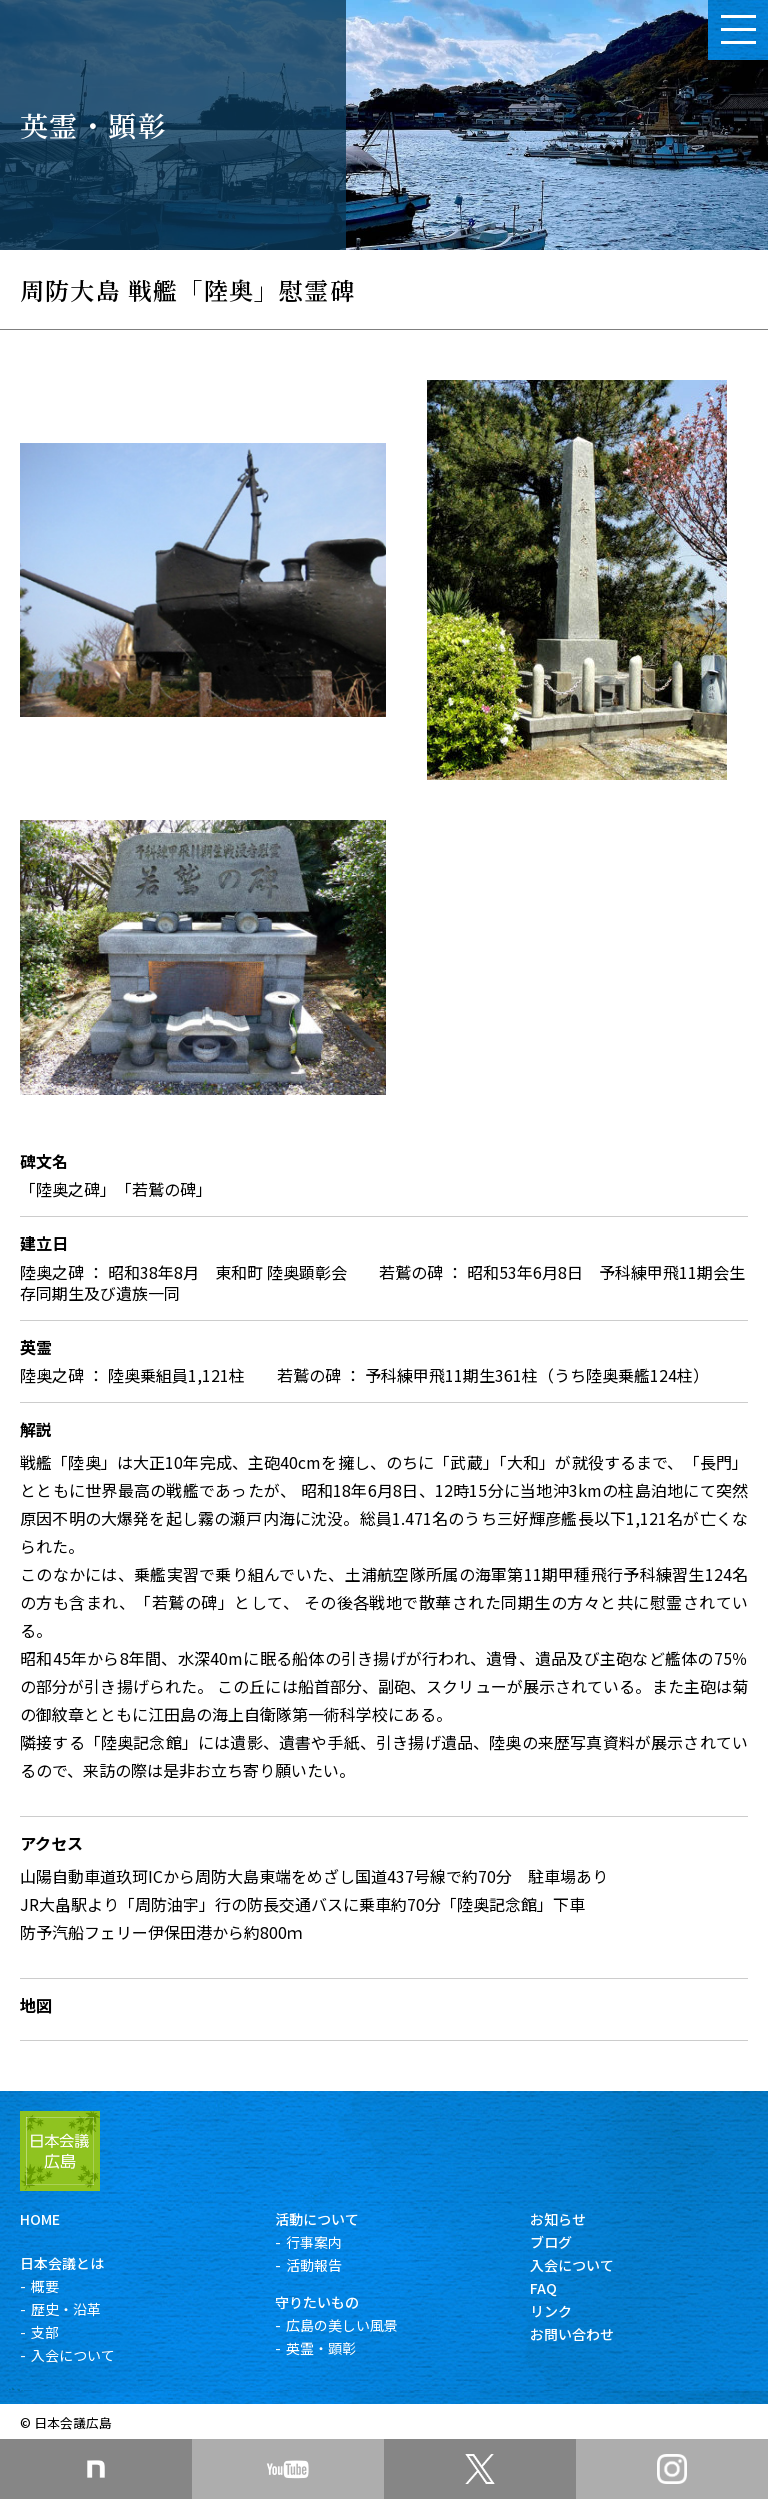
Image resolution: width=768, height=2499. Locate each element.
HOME (40, 2219)
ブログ (551, 2242)
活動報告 (314, 2265)
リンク (551, 2311)
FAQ (543, 2288)
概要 (45, 2286)
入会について (73, 2355)
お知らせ (558, 2219)
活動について (317, 2219)
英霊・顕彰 (321, 2348)
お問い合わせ (572, 2334)
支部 (45, 2332)
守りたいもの (317, 2302)
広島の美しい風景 (342, 2325)
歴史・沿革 (66, 2309)
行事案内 (314, 2242)
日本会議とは (62, 2263)
